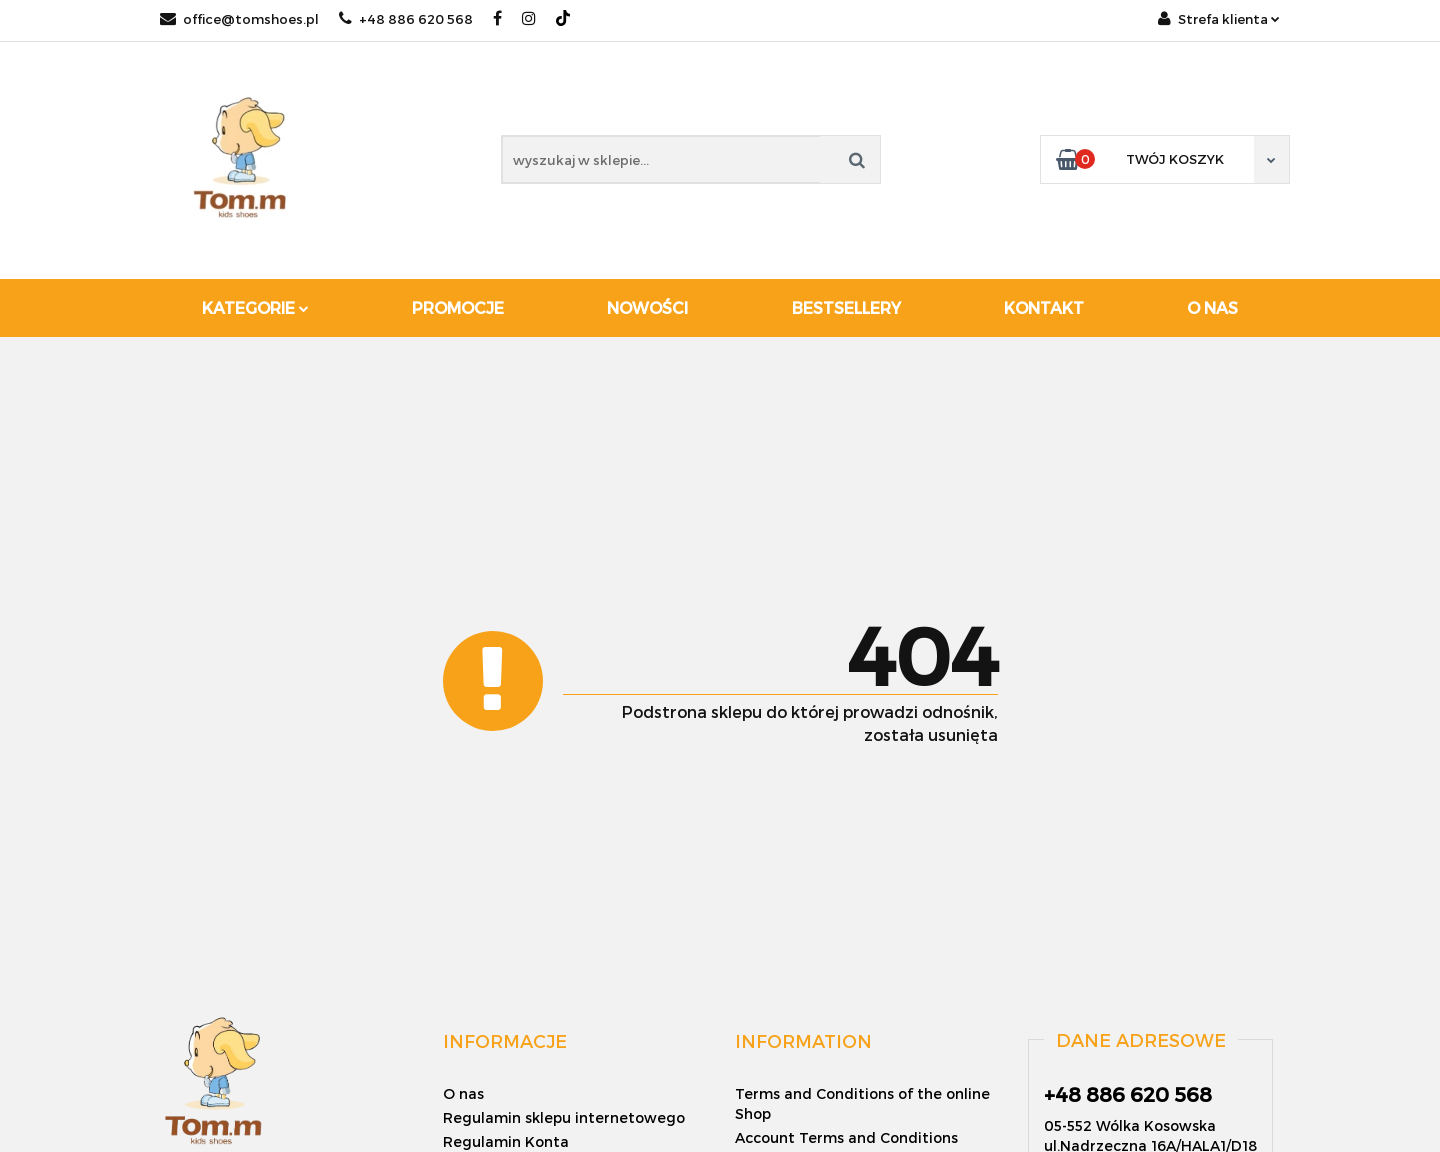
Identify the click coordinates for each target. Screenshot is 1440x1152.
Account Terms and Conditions (846, 1137)
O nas (1212, 307)
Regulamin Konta (506, 1141)
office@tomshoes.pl (239, 19)
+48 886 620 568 (406, 19)
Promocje (458, 307)
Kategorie (255, 307)
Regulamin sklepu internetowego (564, 1117)
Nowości (647, 307)
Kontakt (1044, 307)
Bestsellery (846, 307)
